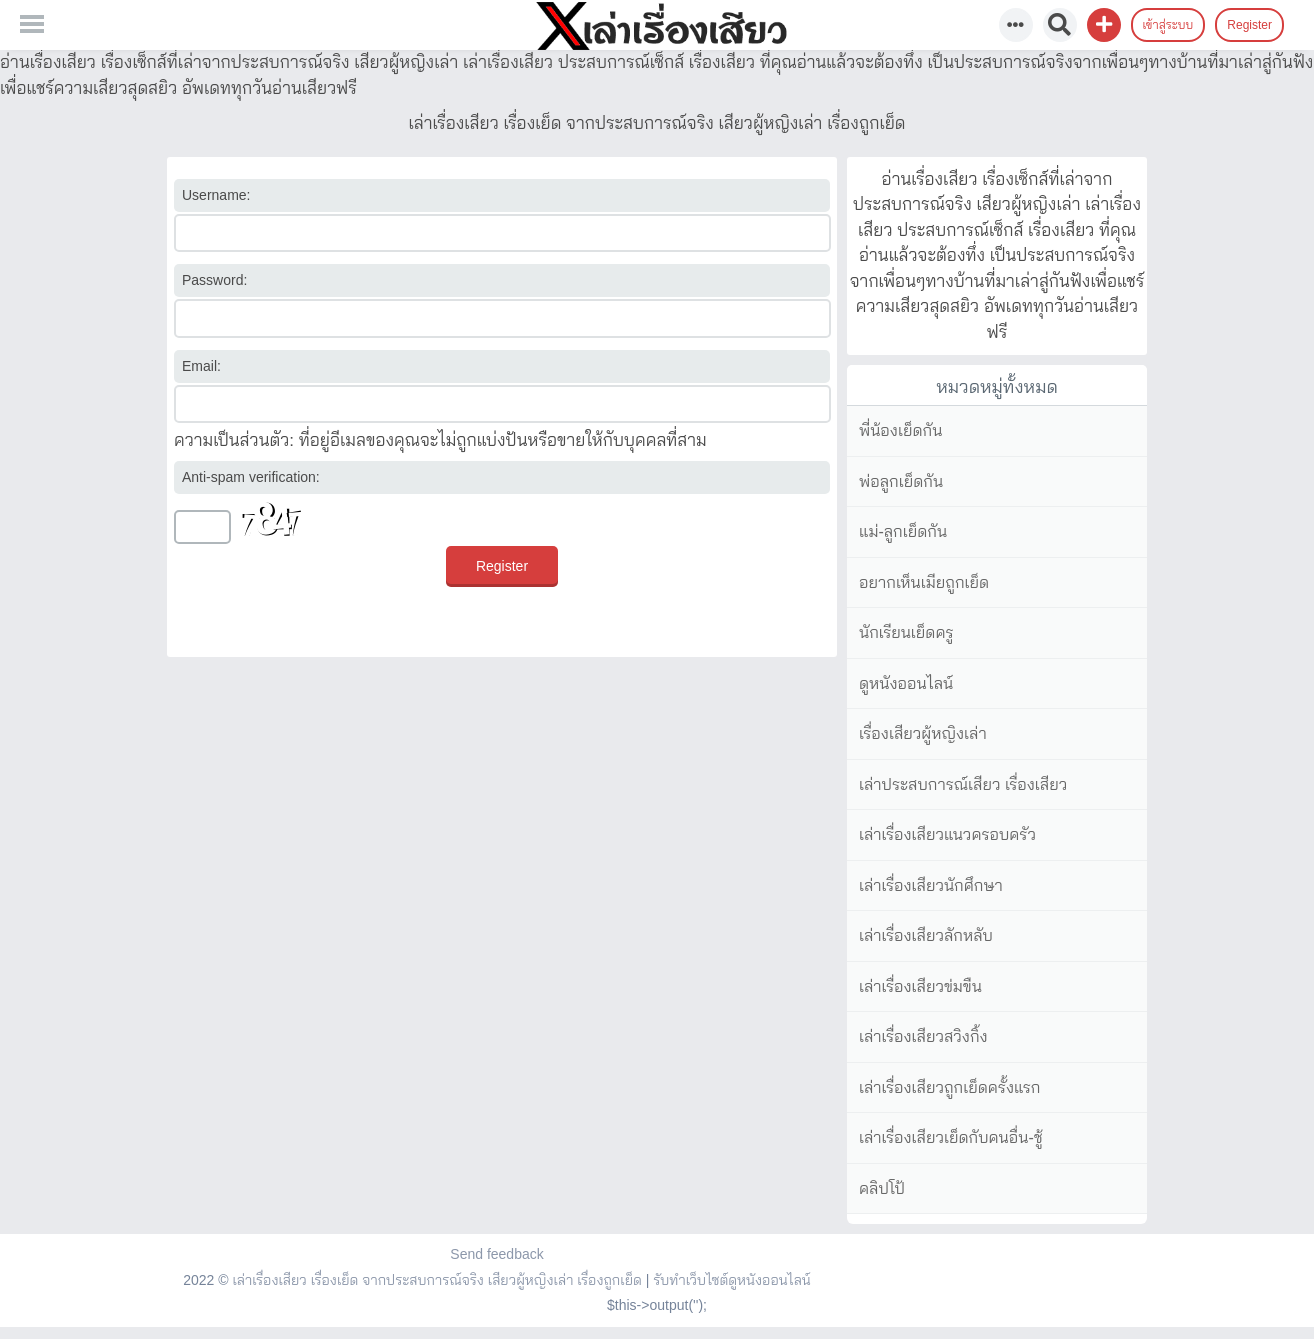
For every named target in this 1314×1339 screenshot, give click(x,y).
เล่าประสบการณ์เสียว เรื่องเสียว (963, 784)
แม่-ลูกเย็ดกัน (903, 531)
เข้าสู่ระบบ (1168, 25)
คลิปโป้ (882, 1188)
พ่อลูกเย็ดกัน (901, 481)
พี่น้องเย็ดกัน (900, 430)
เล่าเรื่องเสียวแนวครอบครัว (947, 834)
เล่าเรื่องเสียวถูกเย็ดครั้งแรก (949, 1087)
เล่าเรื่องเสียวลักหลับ (926, 935)
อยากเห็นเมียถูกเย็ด (924, 582)
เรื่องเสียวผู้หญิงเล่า (923, 733)
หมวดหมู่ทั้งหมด (997, 387)
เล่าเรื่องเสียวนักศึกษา (931, 885)
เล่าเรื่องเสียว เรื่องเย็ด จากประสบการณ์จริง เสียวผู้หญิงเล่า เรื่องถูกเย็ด (436, 1280)
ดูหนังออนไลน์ (906, 683)
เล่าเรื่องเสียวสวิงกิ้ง (923, 1036)
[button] (1104, 25)
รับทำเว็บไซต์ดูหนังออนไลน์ (732, 1280)
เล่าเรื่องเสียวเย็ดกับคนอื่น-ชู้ (951, 1137)
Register (1249, 25)
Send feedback (496, 1254)
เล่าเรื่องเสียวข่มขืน (920, 986)
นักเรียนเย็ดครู (906, 632)
